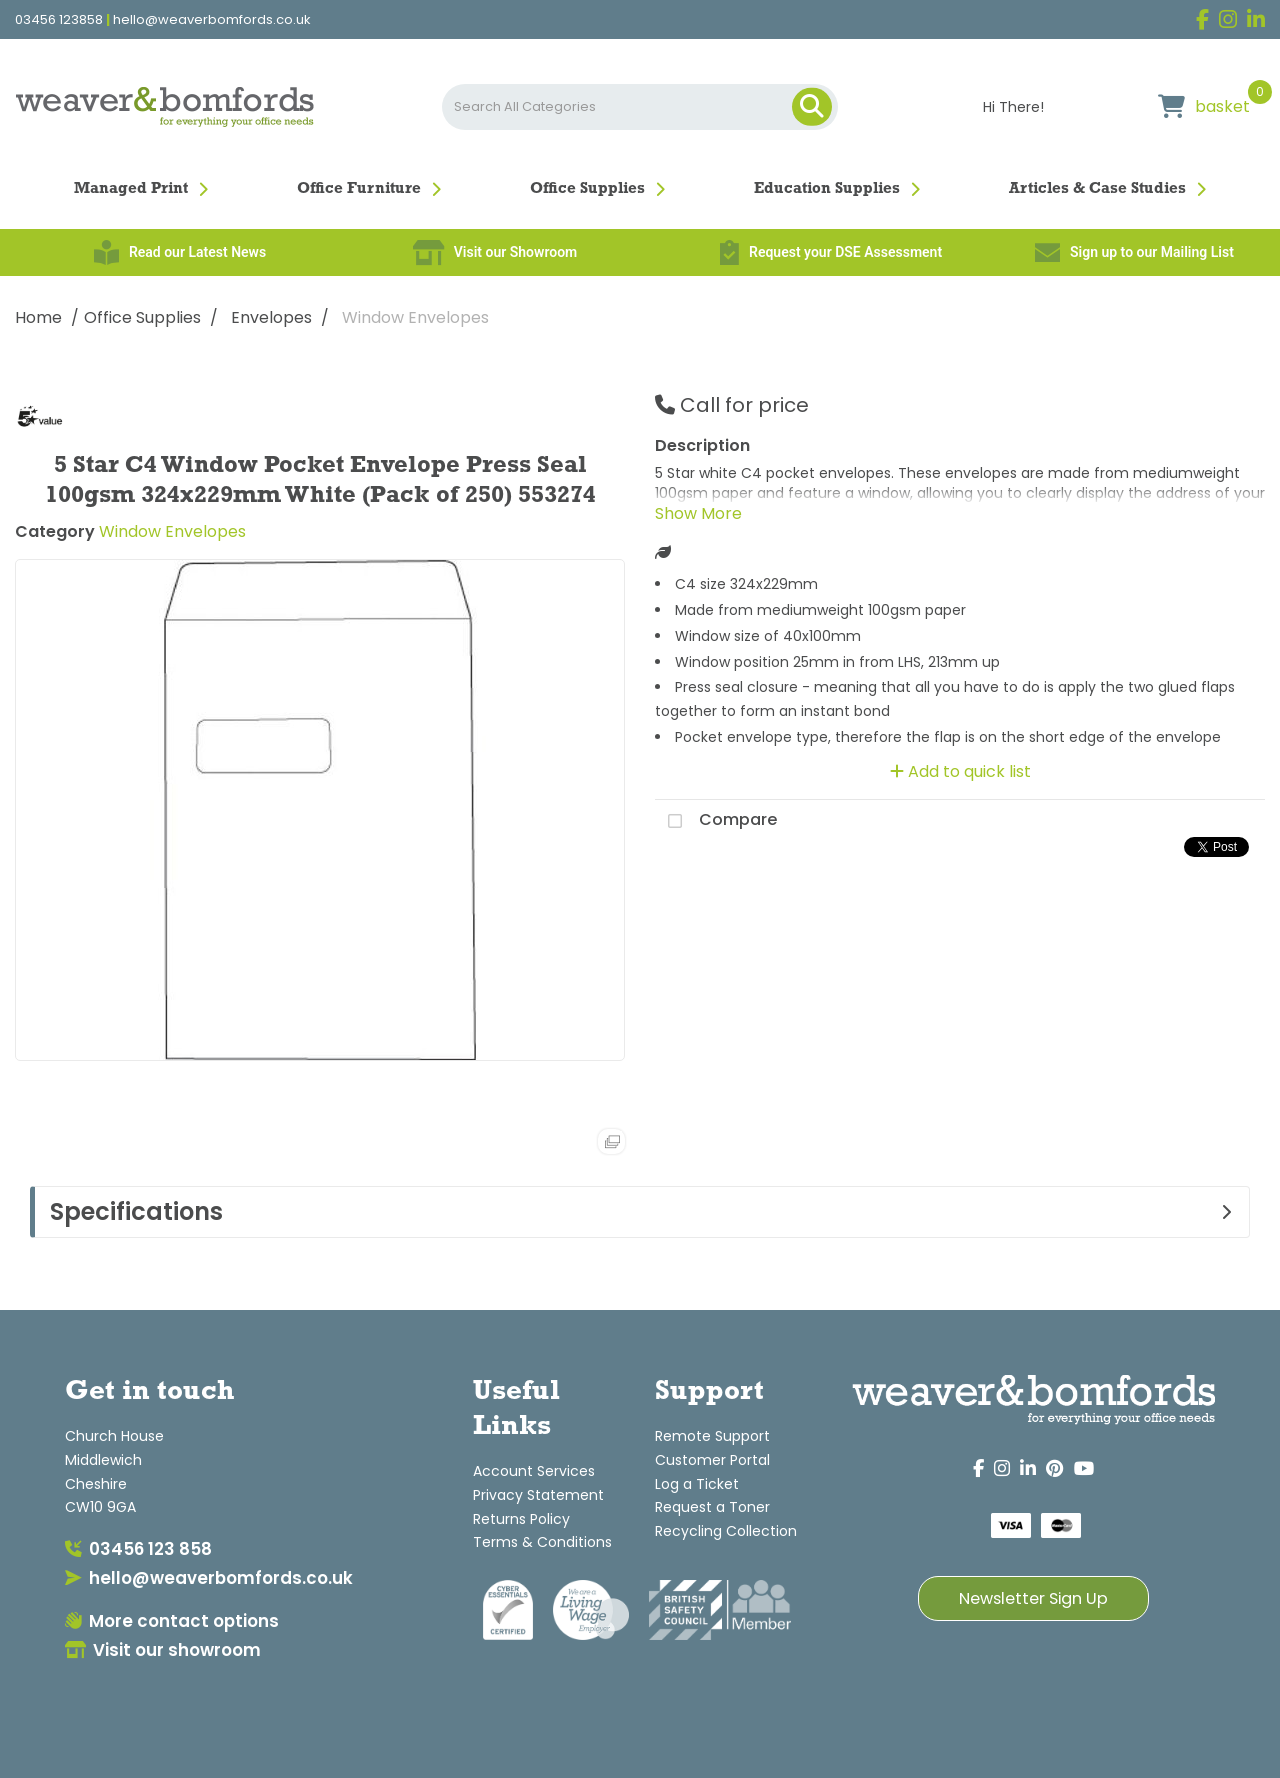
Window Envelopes (415, 317)
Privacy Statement (538, 1495)
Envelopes (271, 317)
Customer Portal (712, 1460)
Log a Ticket (697, 1484)
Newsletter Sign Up (1033, 1598)
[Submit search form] (812, 107)
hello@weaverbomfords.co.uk (212, 20)
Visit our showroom (163, 1650)
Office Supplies (587, 189)
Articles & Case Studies (1097, 189)
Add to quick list (960, 771)
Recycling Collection (726, 1531)
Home (38, 317)
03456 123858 (59, 20)
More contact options (172, 1621)
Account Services (534, 1471)
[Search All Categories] (640, 107)
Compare (716, 821)
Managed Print (131, 189)
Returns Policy (521, 1519)
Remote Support (712, 1436)
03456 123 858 (138, 1549)
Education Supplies (827, 189)
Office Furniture (359, 189)
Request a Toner (712, 1507)
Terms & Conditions (542, 1542)
